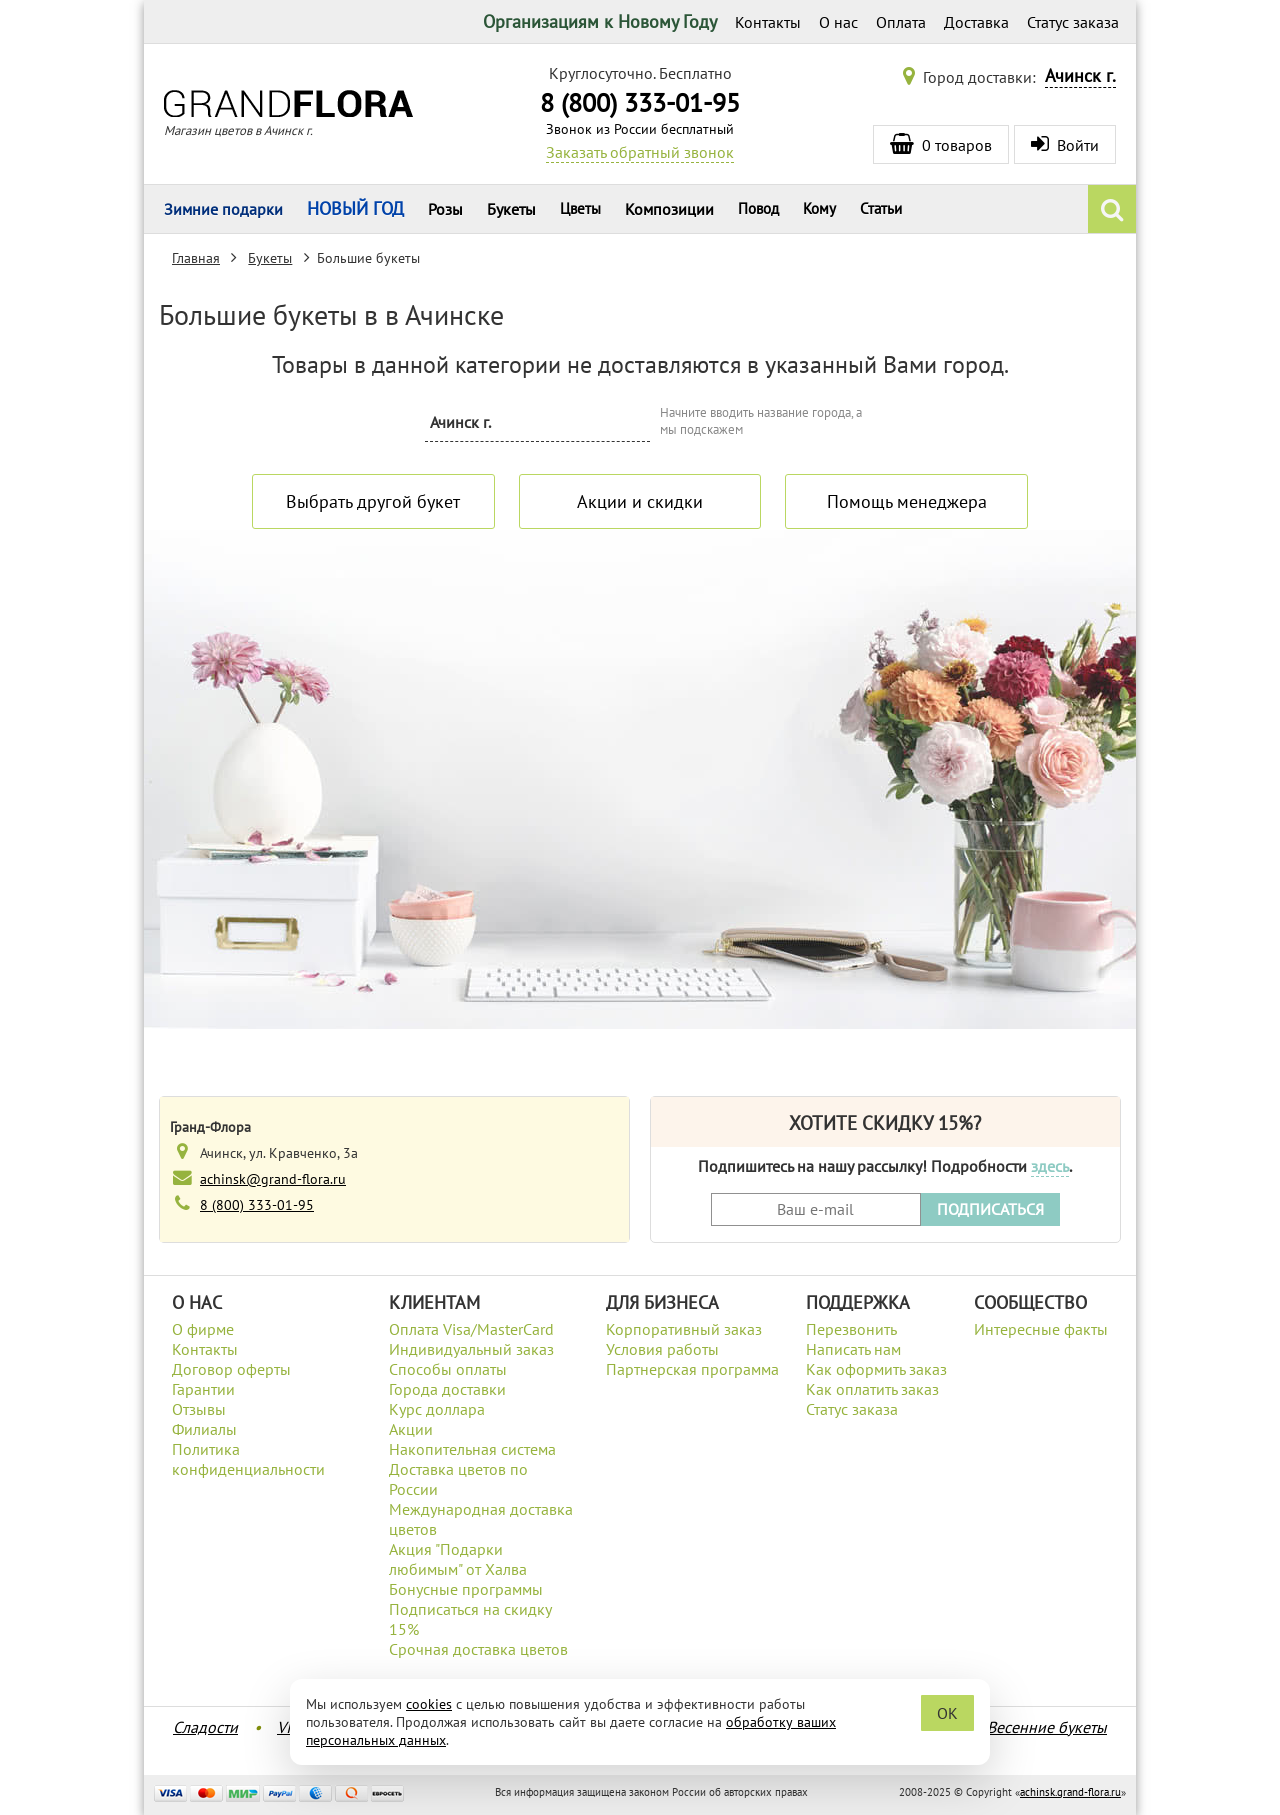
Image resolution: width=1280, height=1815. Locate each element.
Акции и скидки (640, 501)
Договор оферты (231, 1369)
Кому (819, 208)
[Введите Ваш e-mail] (816, 1209)
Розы (445, 209)
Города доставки (447, 1389)
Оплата (901, 22)
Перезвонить (851, 1329)
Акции (411, 1429)
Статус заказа (1073, 22)
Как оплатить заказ (872, 1389)
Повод (758, 208)
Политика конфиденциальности (248, 1459)
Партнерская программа (692, 1369)
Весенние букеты (1047, 1727)
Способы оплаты (448, 1369)
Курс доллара (437, 1409)
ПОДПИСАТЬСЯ (990, 1209)
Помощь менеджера (907, 501)
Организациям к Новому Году (600, 21)
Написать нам (853, 1349)
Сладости (205, 1727)
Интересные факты (1041, 1329)
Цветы (580, 208)
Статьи (881, 208)
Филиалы (204, 1429)
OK (947, 1713)
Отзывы (199, 1409)
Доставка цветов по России (458, 1479)
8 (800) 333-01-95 (640, 102)
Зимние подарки (223, 209)
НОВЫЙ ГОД (355, 208)
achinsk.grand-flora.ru (1070, 1792)
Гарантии (203, 1389)
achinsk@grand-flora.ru (273, 1178)
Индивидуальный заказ (471, 1349)
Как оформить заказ (876, 1369)
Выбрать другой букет (373, 501)
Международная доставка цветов (481, 1519)
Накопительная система (472, 1449)
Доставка (976, 22)
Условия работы (662, 1349)
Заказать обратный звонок (640, 152)
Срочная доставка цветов (478, 1649)
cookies (429, 1704)
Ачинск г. (1080, 75)
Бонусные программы (466, 1589)
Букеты (511, 209)
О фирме (203, 1329)
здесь (1050, 1166)
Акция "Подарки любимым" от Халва (458, 1559)
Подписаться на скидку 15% (470, 1619)
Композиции (669, 209)
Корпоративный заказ (684, 1329)
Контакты (768, 22)
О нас (838, 22)
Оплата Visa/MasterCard (471, 1329)
